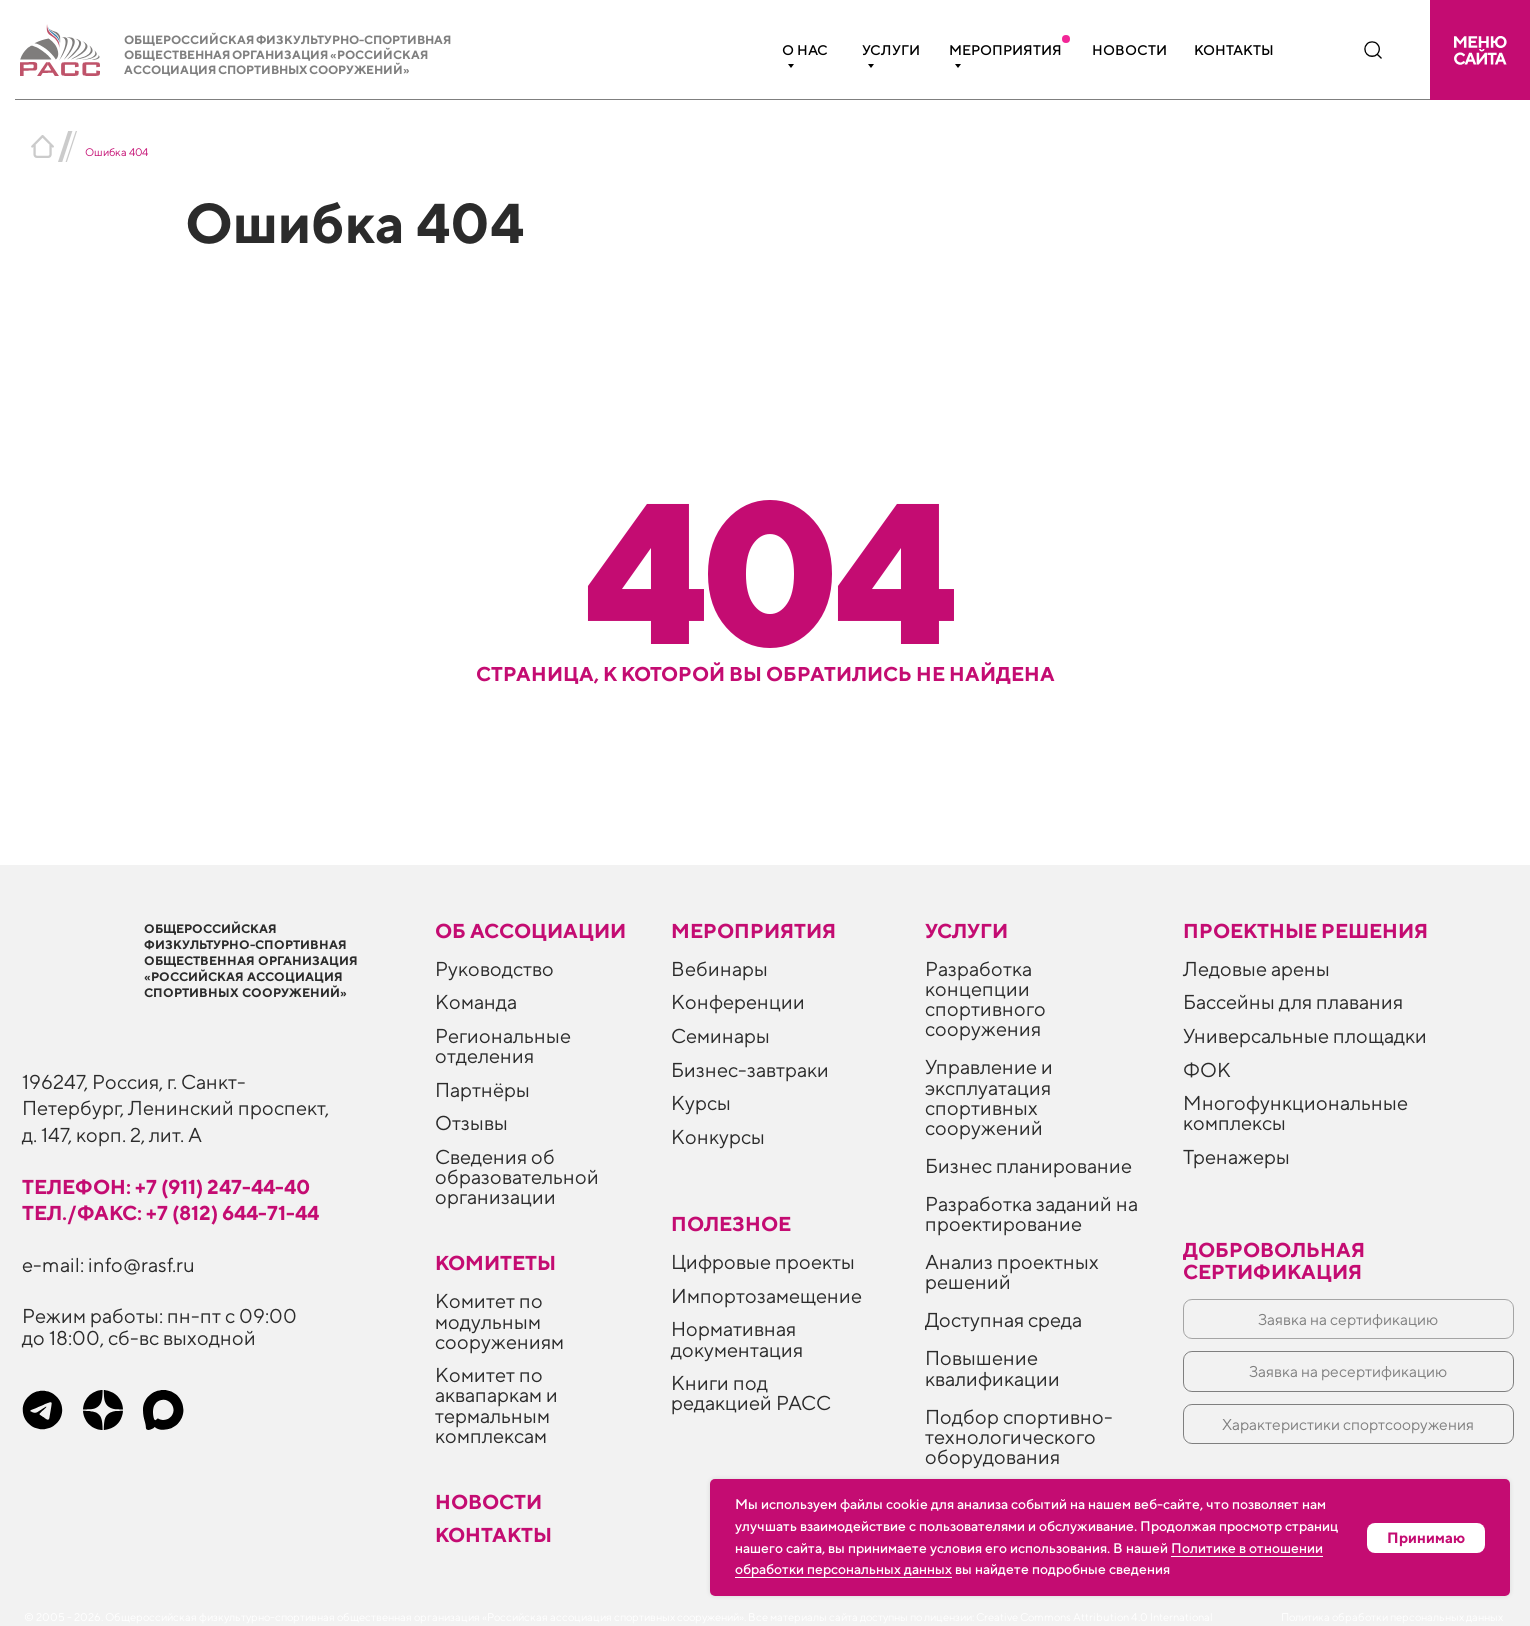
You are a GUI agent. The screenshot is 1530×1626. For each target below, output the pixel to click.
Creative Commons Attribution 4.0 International (1094, 1616)
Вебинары (719, 968)
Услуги (891, 50)
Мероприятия (1005, 50)
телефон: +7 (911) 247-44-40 (166, 1186)
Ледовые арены (1256, 968)
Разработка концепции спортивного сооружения (985, 998)
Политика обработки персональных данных (1392, 1616)
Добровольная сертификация (1274, 1260)
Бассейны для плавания (1293, 1001)
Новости (1129, 50)
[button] (1480, 50)
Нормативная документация (737, 1338)
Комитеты (495, 1262)
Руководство (494, 968)
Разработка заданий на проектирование (1031, 1213)
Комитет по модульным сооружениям (499, 1320)
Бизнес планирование (1028, 1165)
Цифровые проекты (763, 1261)
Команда (476, 1001)
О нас (805, 50)
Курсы (701, 1102)
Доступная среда (1003, 1319)
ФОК (1207, 1069)
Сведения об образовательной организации (517, 1176)
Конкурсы (718, 1136)
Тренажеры (1236, 1156)
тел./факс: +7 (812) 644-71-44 (170, 1212)
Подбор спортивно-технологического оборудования (1019, 1436)
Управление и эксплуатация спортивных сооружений (989, 1096)
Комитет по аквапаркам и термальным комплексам (496, 1404)
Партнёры (482, 1089)
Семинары (720, 1035)
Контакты (1234, 50)
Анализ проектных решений (1012, 1271)
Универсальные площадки (1305, 1035)
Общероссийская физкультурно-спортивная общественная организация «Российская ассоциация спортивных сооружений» (287, 54)
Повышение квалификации (992, 1367)
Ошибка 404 (116, 151)
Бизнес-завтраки (750, 1069)
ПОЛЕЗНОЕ (731, 1223)
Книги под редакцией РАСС (751, 1392)
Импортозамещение (766, 1295)
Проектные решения (1305, 930)
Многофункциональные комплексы (1295, 1112)
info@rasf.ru (141, 1264)
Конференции (738, 1001)
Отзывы (471, 1122)
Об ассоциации (530, 930)
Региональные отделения (503, 1045)
